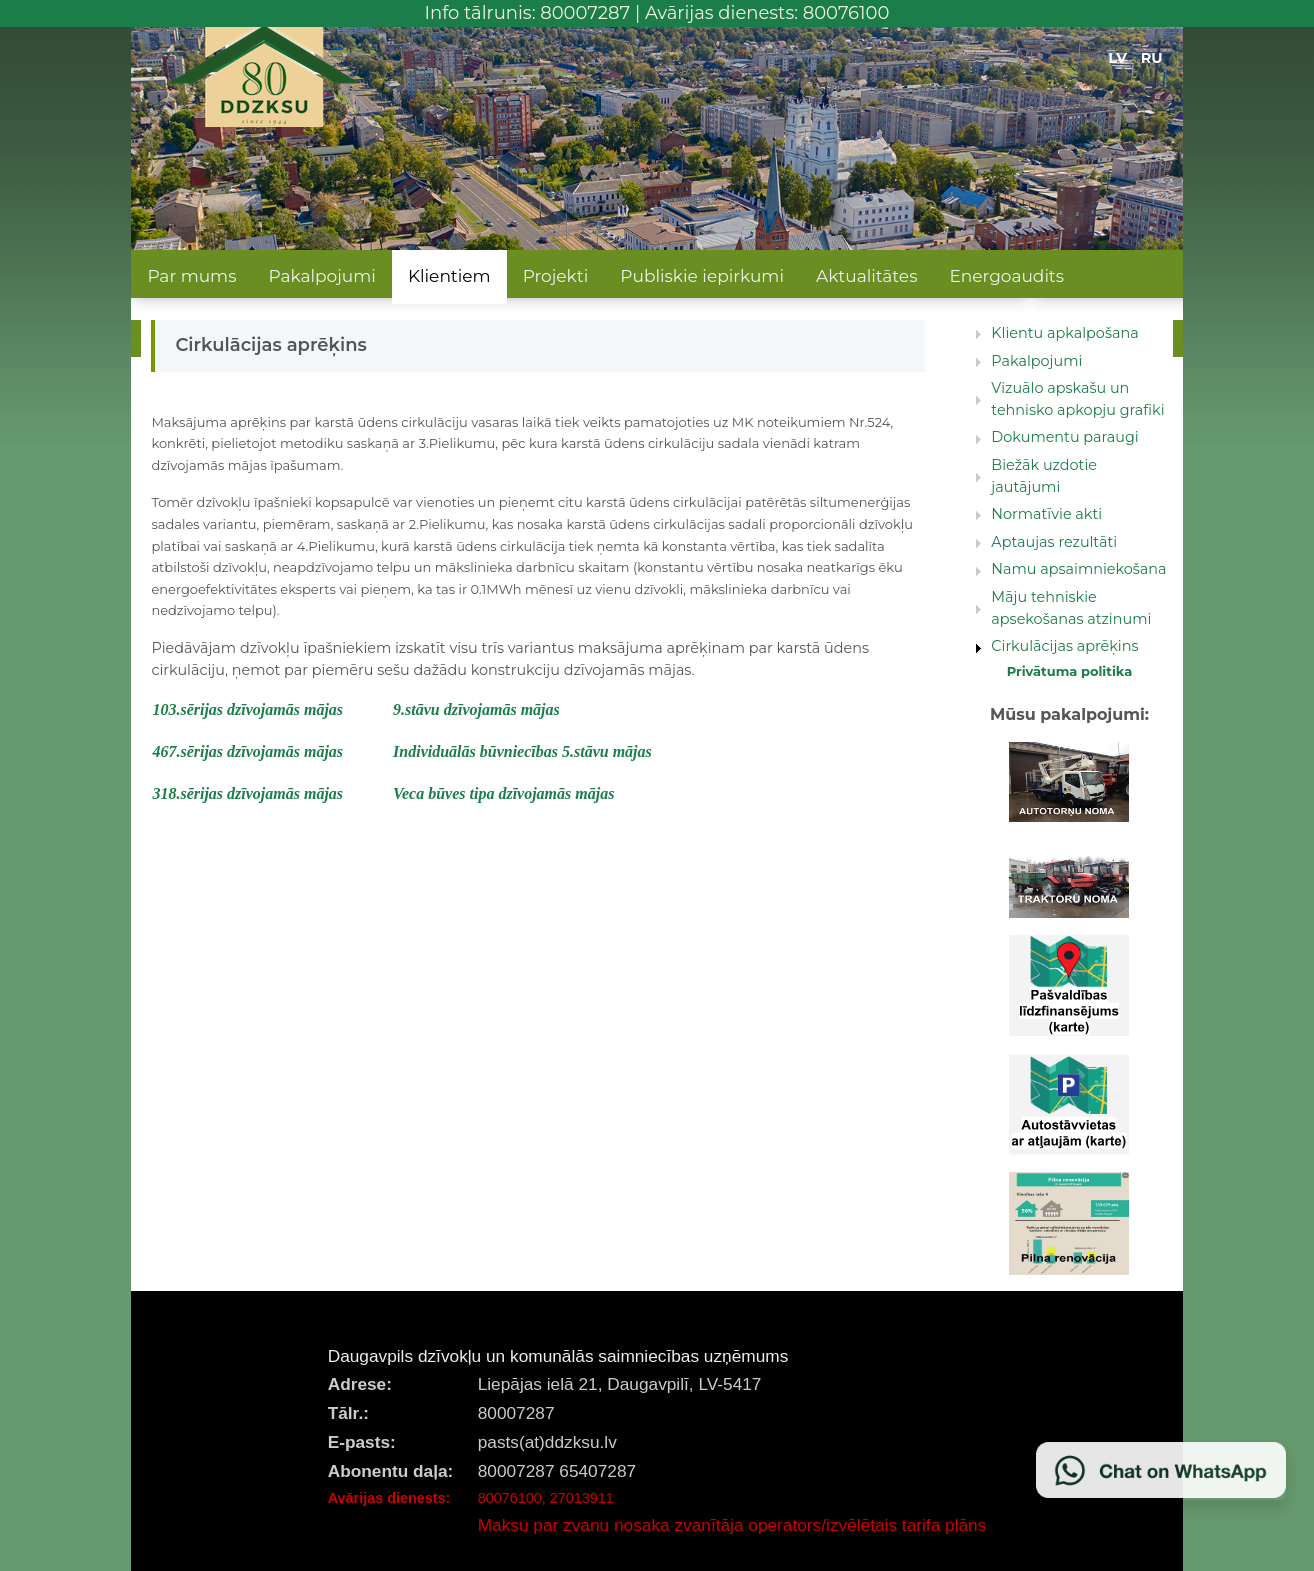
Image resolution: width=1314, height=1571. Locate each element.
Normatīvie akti (1046, 514)
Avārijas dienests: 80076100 (767, 13)
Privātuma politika (1070, 671)
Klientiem (449, 276)
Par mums (191, 276)
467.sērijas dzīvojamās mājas (247, 751)
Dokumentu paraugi (1064, 437)
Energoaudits (1006, 276)
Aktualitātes (866, 276)
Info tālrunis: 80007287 (528, 13)
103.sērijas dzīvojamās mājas (247, 709)
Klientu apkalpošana (1064, 333)
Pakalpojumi (321, 276)
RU (1152, 58)
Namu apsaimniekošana (1078, 569)
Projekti (556, 276)
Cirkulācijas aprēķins (1064, 646)
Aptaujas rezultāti (1054, 542)
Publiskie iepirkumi (702, 276)
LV (1117, 58)
